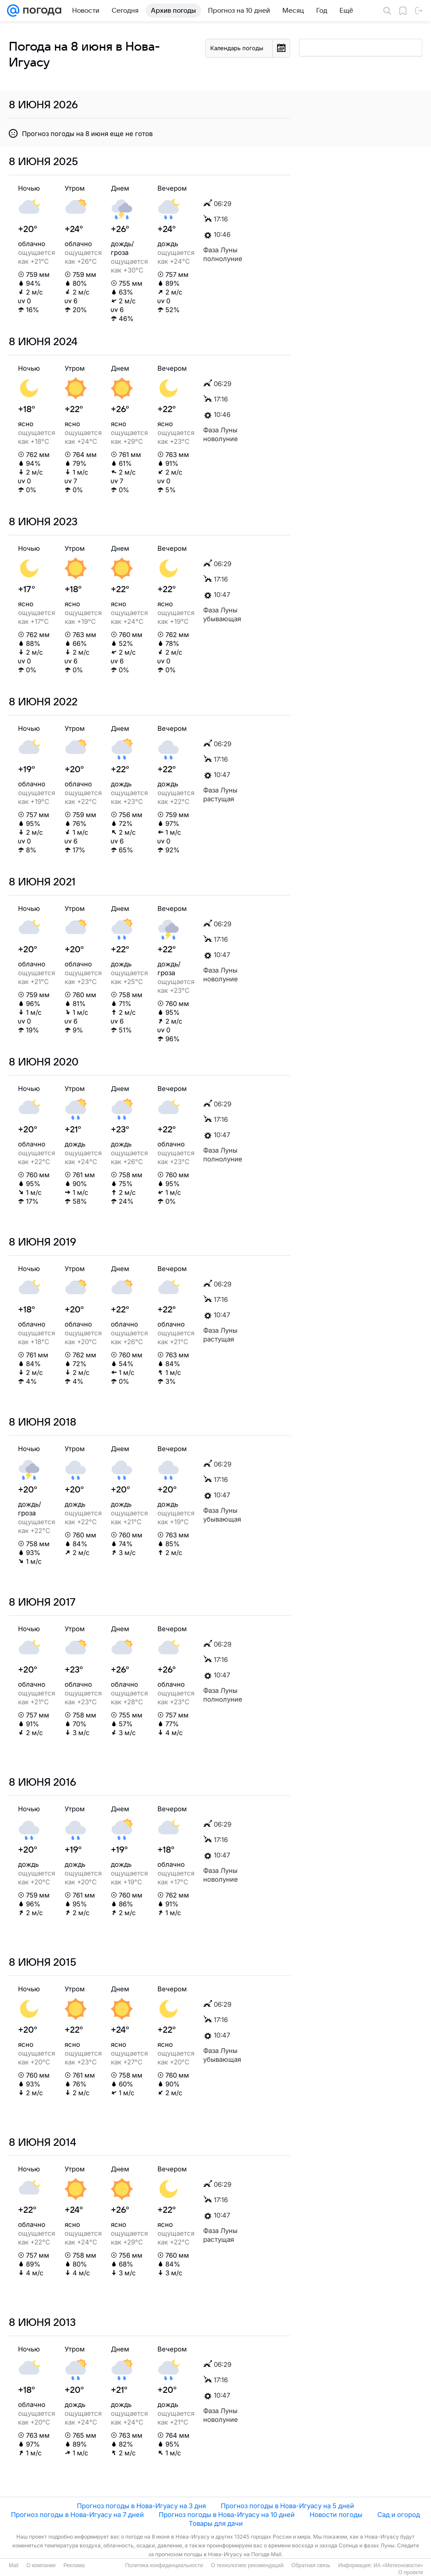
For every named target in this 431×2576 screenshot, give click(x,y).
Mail (13, 2565)
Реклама (73, 2565)
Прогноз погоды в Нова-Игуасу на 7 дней (77, 2514)
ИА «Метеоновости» (398, 2565)
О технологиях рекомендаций (247, 2565)
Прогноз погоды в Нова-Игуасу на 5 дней (287, 2506)
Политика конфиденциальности (164, 2565)
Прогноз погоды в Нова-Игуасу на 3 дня (141, 2506)
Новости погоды (336, 2514)
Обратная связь (311, 2565)
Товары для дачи (216, 2523)
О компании (40, 2565)
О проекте (410, 2572)
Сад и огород (398, 2514)
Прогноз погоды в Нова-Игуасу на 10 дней (227, 2514)
